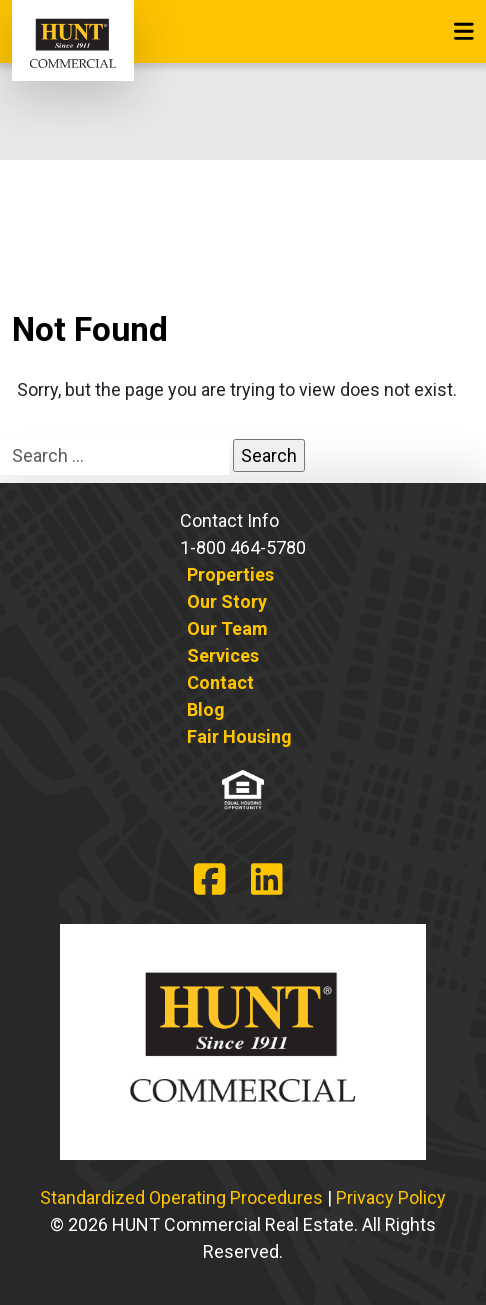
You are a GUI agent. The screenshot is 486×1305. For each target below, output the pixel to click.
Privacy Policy (391, 1197)
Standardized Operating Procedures (181, 1197)
